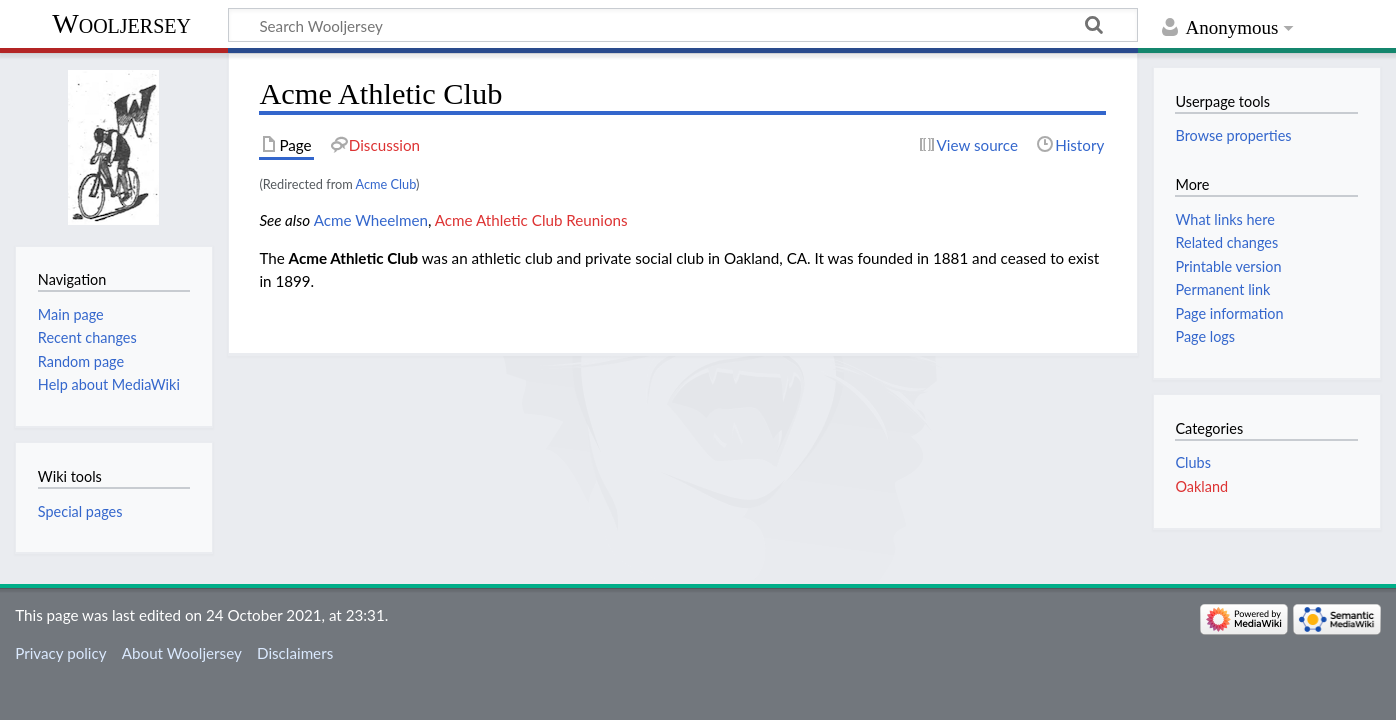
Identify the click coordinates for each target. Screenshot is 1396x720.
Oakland (1201, 486)
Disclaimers (295, 653)
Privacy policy (60, 653)
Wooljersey (121, 23)
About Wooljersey (182, 653)
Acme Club (386, 184)
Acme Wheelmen (371, 220)
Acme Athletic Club (354, 258)
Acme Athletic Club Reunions (531, 220)
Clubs (1192, 462)
